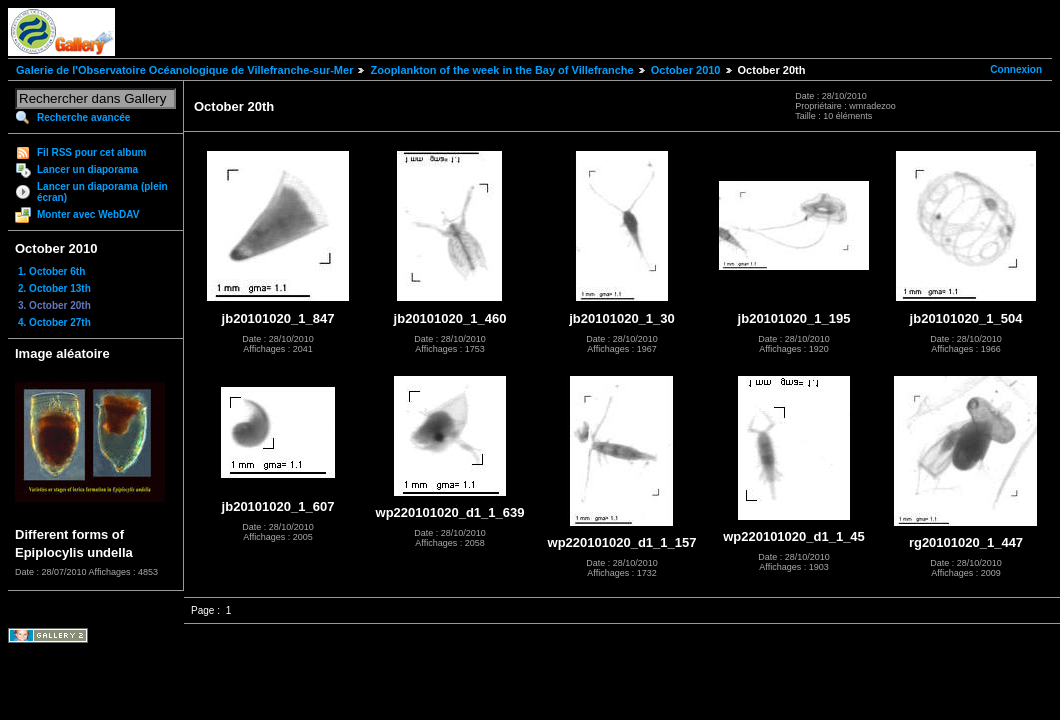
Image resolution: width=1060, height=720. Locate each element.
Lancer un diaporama (87, 169)
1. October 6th (51, 271)
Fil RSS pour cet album (91, 152)
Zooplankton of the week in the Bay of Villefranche (501, 70)
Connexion (1016, 69)
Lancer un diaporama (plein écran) (102, 192)
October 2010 (686, 70)
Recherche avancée (83, 117)
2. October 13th (54, 288)
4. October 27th (54, 322)
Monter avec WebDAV (88, 214)
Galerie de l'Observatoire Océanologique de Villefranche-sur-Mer (184, 70)
